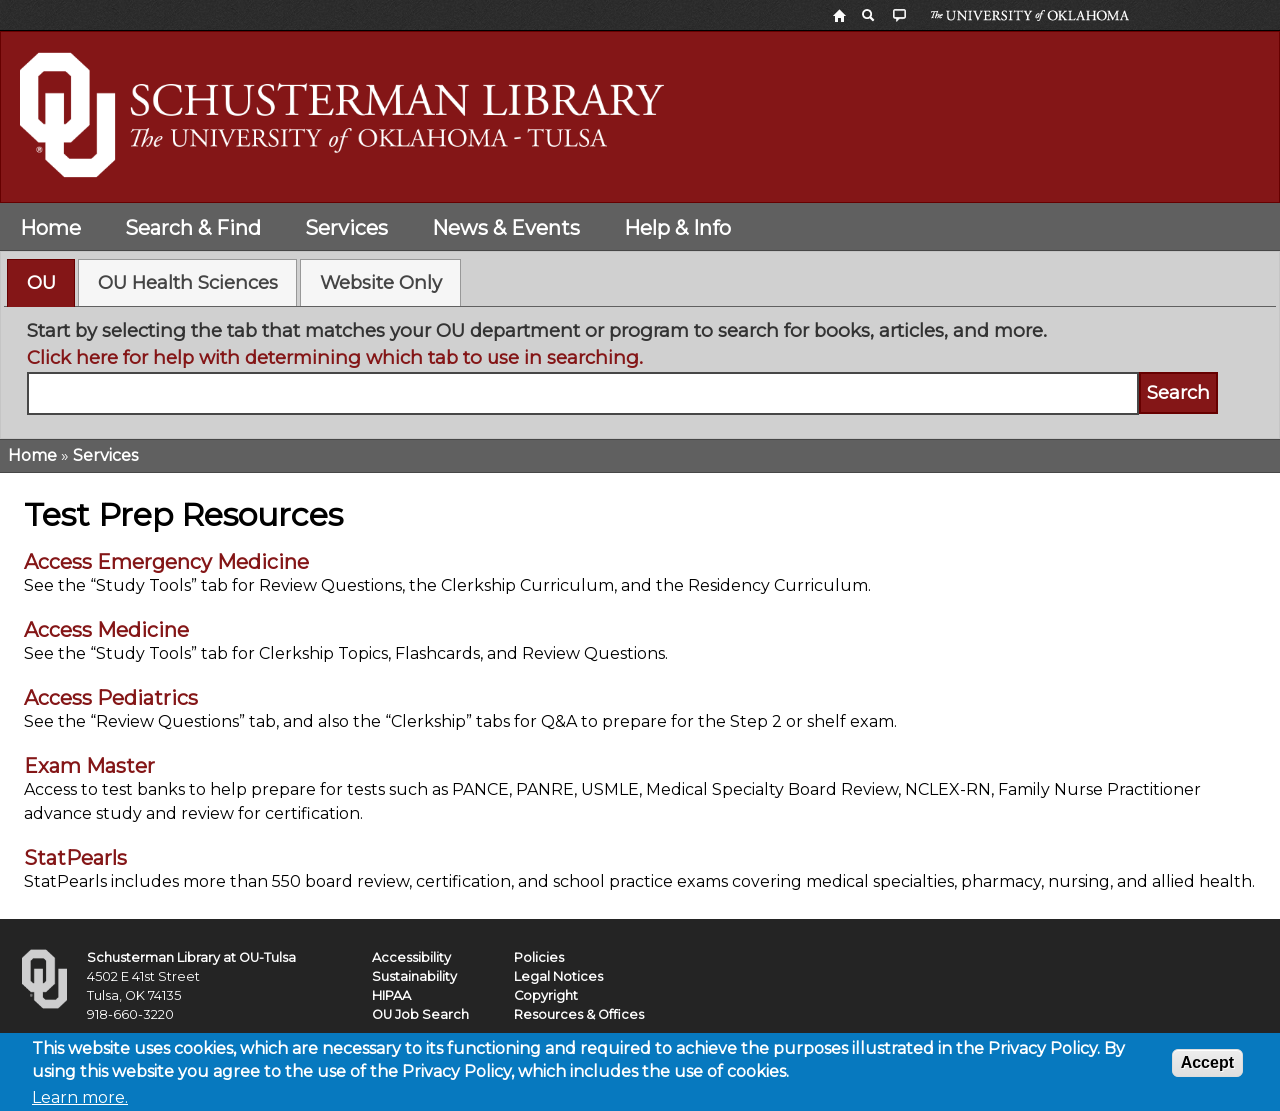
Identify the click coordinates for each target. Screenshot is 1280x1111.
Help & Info (677, 228)
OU (41, 282)
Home (50, 228)
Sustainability (414, 976)
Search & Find (193, 228)
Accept (1207, 1067)
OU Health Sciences (188, 282)
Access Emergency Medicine (166, 562)
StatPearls (75, 858)
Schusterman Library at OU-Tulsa (191, 957)
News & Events (506, 228)
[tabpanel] (640, 366)
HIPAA (391, 995)
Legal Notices (558, 976)
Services (346, 228)
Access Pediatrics (111, 698)
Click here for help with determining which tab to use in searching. (335, 357)
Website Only (381, 282)
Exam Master (89, 766)
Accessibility (411, 957)
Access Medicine (106, 630)
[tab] (41, 283)
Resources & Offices (579, 1014)
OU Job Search (420, 1014)
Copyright (546, 995)
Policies (539, 957)
